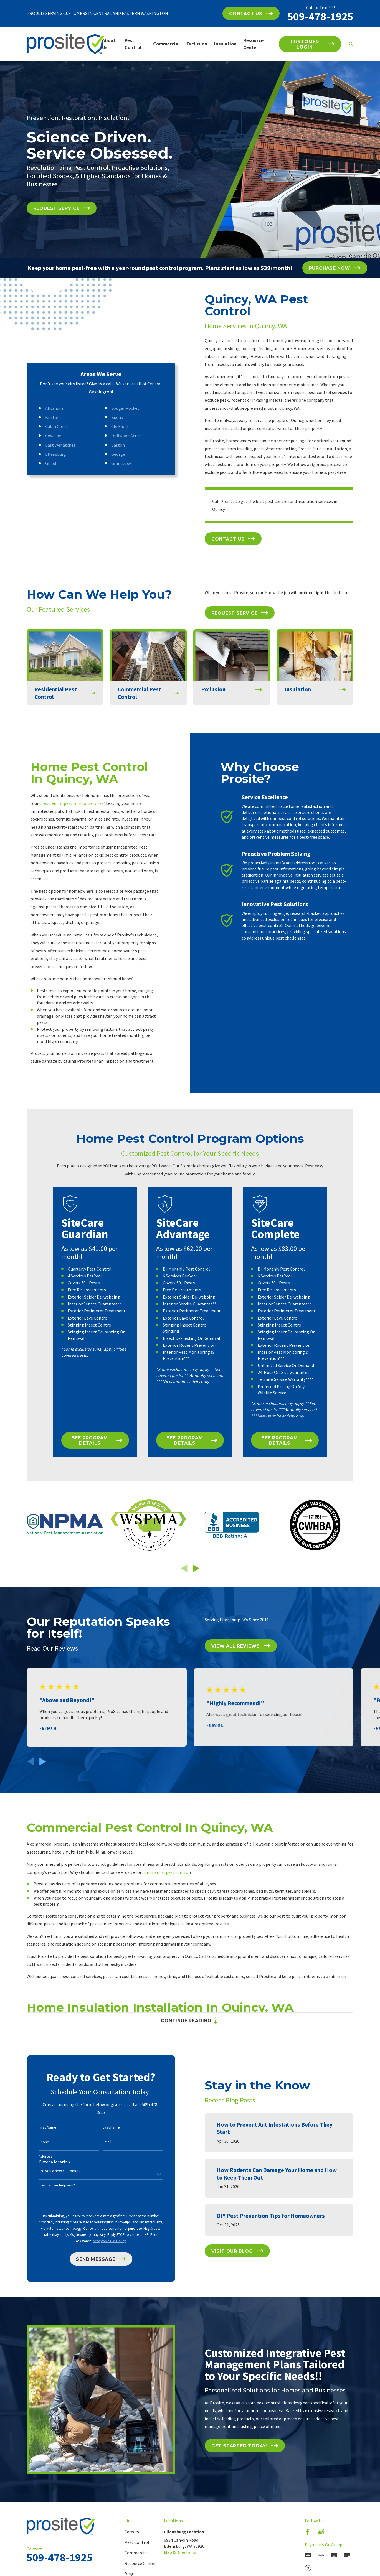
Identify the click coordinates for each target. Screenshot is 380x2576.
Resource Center (140, 2572)
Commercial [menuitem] (166, 43)
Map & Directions (180, 2561)
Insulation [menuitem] (225, 43)
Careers (132, 2541)
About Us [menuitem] (108, 43)
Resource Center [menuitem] (253, 43)
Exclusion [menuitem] (196, 43)
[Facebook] (308, 2541)
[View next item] (196, 1577)
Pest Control (137, 2551)
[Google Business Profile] (321, 2541)
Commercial (136, 2562)
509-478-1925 (320, 16)
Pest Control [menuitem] (133, 43)
